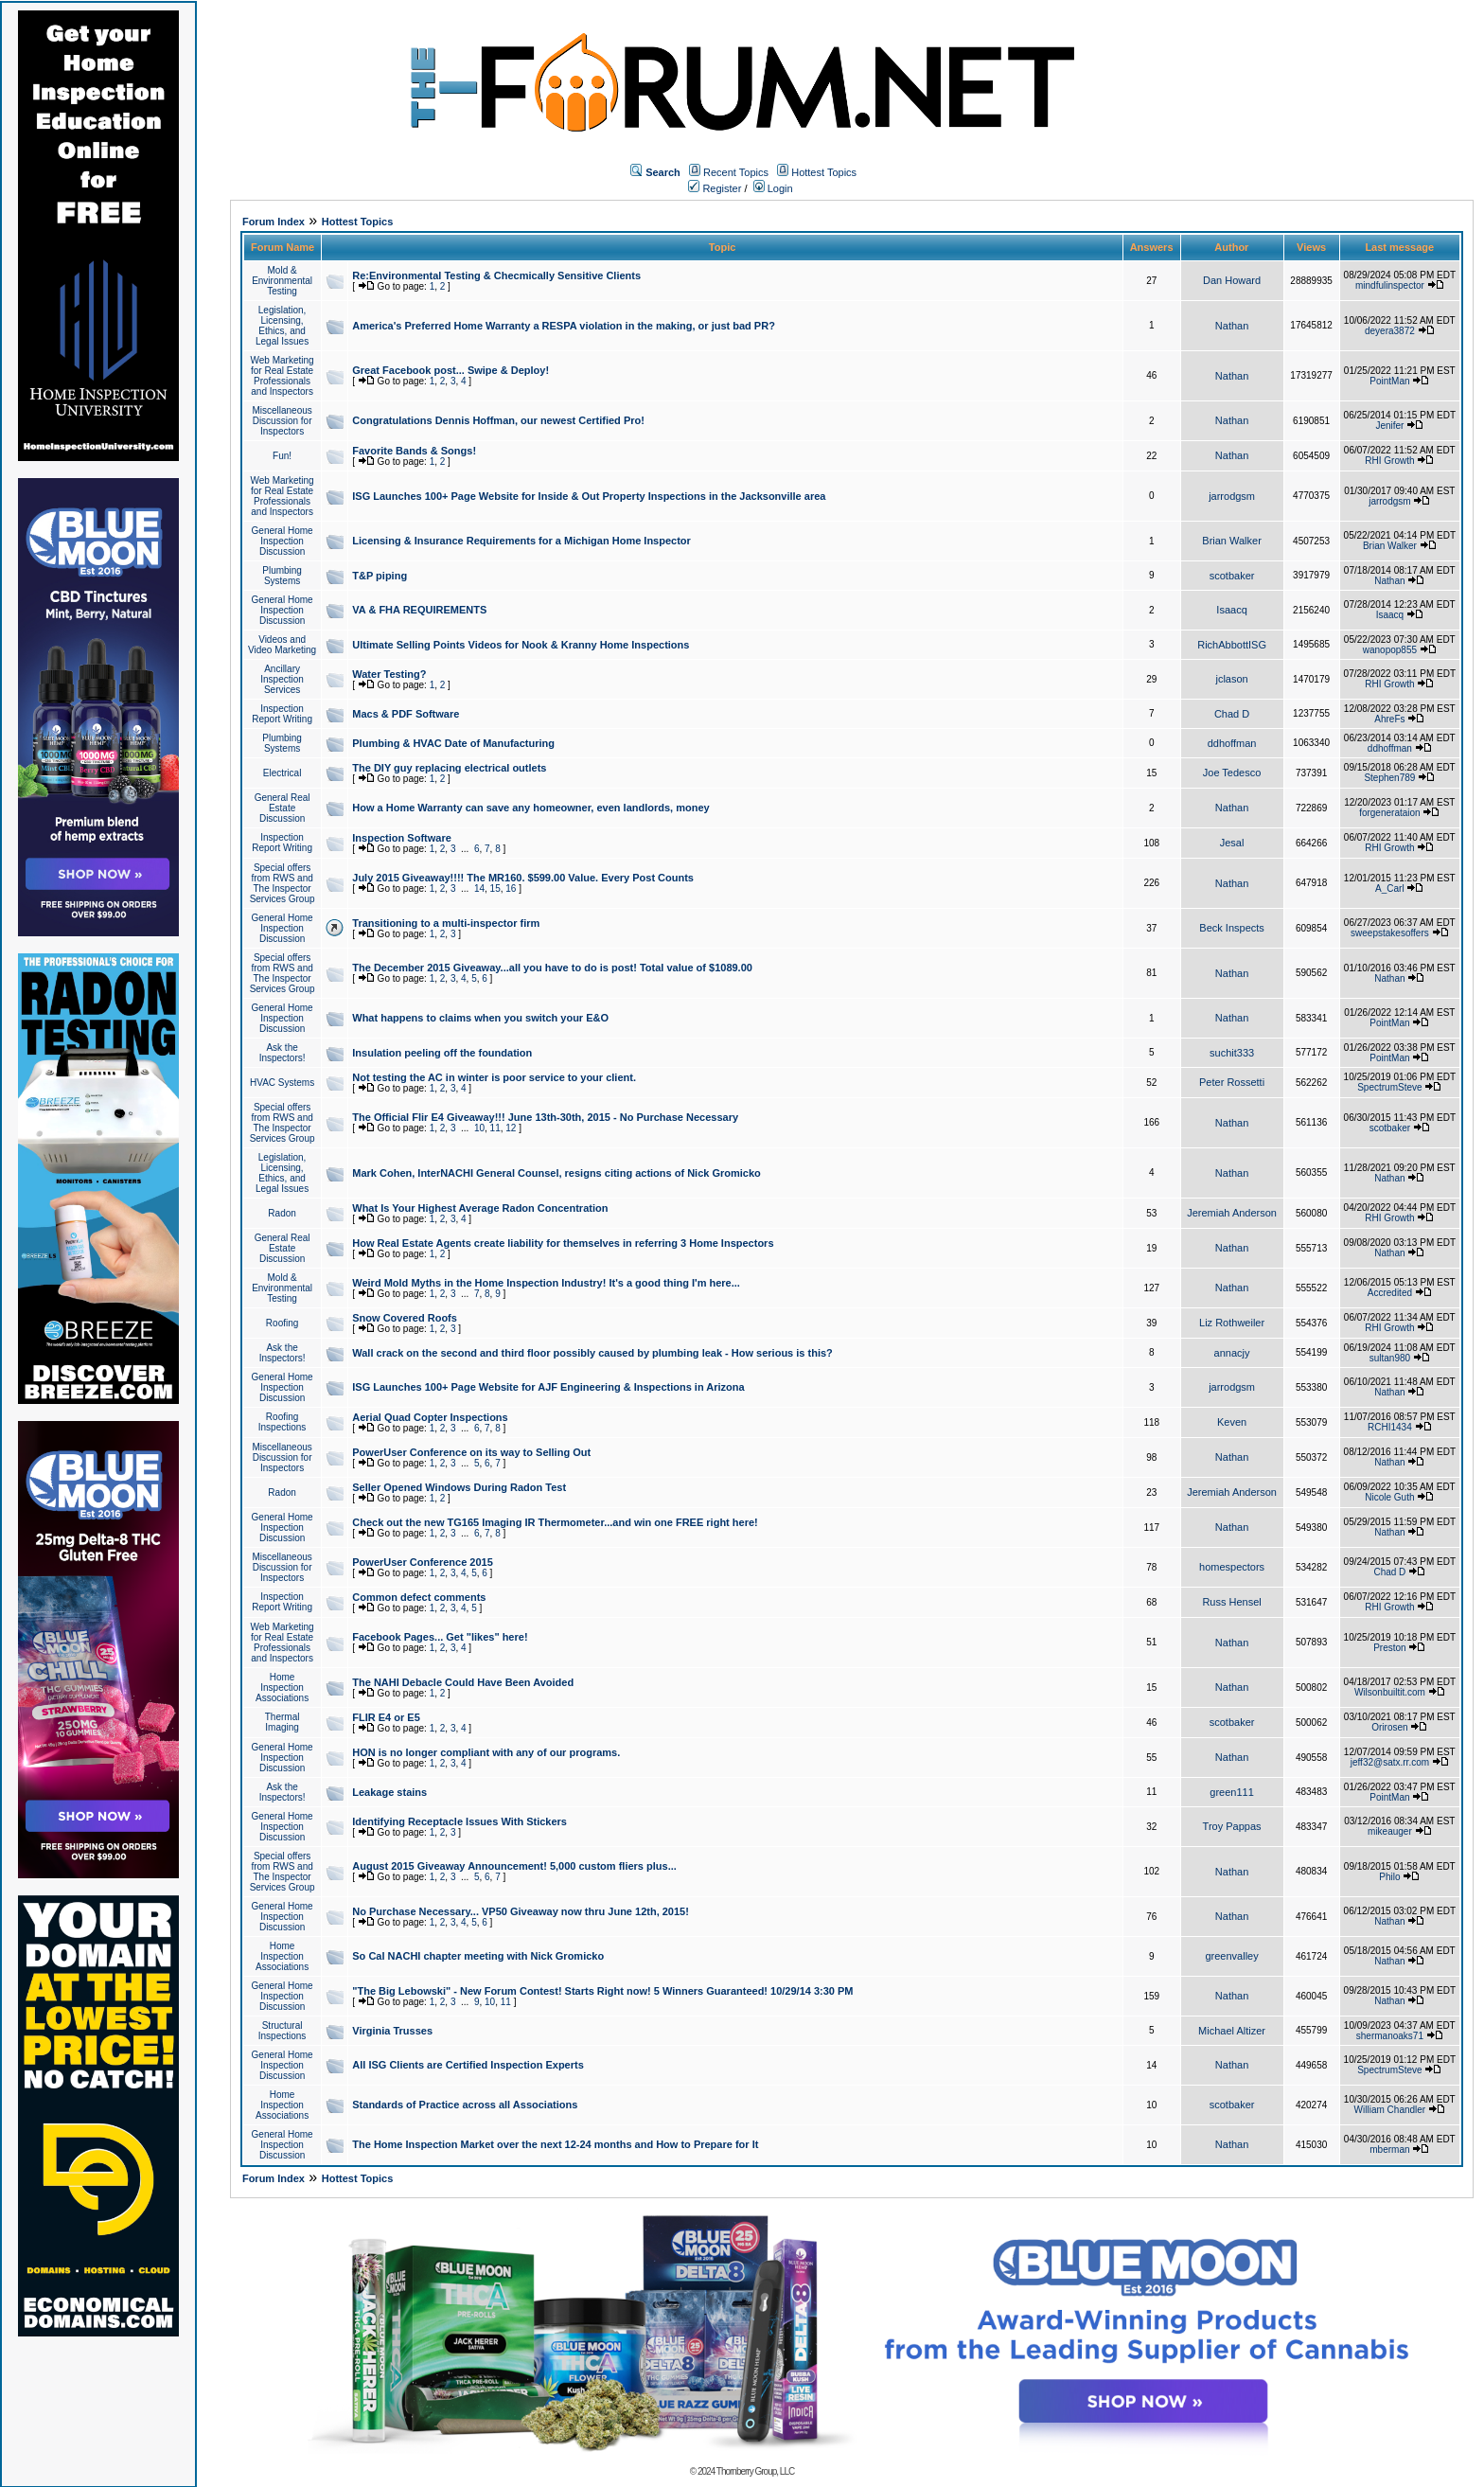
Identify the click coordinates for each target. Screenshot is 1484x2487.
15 (495, 888)
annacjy (1232, 1353)
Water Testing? (389, 674)
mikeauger (1390, 1831)
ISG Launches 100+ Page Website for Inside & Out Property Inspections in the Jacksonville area (588, 496)
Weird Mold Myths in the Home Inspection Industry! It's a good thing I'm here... (546, 1282)
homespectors (1231, 1566)
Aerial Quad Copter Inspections (429, 1417)
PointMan (1389, 381)
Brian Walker (1232, 540)
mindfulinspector (1389, 285)
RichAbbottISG (1231, 644)
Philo (1389, 1877)
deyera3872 (1390, 331)
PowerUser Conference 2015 (422, 1562)
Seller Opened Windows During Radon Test (459, 1487)
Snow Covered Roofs (404, 1317)
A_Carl (1389, 888)
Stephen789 (1389, 778)
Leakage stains (389, 1792)
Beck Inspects (1231, 927)
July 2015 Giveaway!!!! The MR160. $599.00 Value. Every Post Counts (523, 877)
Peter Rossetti (1231, 1082)
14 (479, 888)
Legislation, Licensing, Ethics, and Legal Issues (282, 325)
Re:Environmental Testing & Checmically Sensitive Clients (496, 275)
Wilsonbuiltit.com (1389, 1692)
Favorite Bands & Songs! (414, 450)
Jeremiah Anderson (1232, 1212)
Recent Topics (735, 172)
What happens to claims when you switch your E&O (480, 1017)
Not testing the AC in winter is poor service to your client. (494, 1077)
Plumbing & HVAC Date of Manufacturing (453, 743)
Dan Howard (1232, 280)
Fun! (282, 456)
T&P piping (379, 575)
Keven (1231, 1422)
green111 (1232, 1792)
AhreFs (1389, 719)
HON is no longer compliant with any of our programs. (486, 1752)
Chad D (1231, 713)
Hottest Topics (824, 172)
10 (479, 1128)
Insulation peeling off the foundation (442, 1052)
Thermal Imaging (282, 1722)
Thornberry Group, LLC (755, 2471)
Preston (1389, 1648)
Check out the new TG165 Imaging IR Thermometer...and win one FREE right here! (554, 1522)
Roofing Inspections (282, 1422)
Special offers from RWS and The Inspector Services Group (282, 883)
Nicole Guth (1389, 1497)
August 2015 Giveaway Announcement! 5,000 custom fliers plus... (514, 1866)
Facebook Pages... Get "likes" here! (439, 1637)
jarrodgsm (1232, 496)
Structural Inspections (282, 2030)
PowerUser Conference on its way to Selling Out (471, 1452)
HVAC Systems (282, 1082)
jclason (1231, 678)
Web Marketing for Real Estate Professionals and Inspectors (282, 376)
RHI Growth (1389, 460)
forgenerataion (1390, 813)
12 (510, 1128)
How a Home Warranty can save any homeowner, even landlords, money (530, 807)
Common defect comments (419, 1597)
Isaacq (1231, 609)
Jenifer (1389, 425)
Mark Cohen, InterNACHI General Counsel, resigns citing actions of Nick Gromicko (556, 1173)
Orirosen (1389, 1727)
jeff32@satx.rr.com (1390, 1762)
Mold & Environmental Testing (282, 280)
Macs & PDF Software (405, 713)
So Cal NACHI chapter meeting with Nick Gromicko (478, 1956)
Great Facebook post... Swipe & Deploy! (450, 370)
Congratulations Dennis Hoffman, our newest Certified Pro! (498, 420)
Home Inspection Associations (282, 1687)
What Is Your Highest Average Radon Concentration (480, 1208)
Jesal (1232, 842)
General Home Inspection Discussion (282, 541)
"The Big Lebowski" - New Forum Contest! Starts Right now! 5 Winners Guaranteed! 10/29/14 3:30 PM (602, 1991)
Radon (281, 1213)
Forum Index (273, 221)
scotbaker (1232, 575)
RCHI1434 (1390, 1427)
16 (510, 888)
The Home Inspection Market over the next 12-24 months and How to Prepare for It (555, 2144)
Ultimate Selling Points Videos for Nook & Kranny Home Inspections (520, 644)
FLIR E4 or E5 (386, 1717)
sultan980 (1389, 1358)
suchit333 (1232, 1052)
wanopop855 (1390, 650)
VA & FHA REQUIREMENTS (419, 609)
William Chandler (1390, 2110)
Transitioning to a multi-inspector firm (445, 923)
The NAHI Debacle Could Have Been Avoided (463, 1682)
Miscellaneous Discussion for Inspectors (281, 420)
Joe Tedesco (1232, 772)
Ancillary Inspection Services (282, 679)
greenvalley (1231, 1956)
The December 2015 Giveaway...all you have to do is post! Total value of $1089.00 (552, 967)
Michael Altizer (1231, 2030)
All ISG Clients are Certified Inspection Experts (468, 2064)
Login (773, 188)
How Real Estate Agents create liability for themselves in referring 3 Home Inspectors (562, 1243)
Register (714, 188)
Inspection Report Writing (282, 713)
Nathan (1231, 325)
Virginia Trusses (392, 2030)
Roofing (282, 1323)
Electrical (282, 773)
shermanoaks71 (1389, 2036)
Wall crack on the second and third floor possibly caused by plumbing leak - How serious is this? (592, 1353)
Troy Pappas (1232, 1826)
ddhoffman (1232, 743)
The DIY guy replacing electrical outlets (449, 767)
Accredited (1390, 1293)
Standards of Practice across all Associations (464, 2104)
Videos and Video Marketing (282, 644)
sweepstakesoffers (1390, 933)
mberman (1389, 2149)
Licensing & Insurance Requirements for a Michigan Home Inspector (521, 540)
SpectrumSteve (1389, 1087)
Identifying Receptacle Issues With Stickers (459, 1821)
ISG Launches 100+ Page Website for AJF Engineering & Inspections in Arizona (548, 1387)
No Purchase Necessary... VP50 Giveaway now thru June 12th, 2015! (520, 1911)
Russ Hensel (1231, 1602)
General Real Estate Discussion (282, 808)
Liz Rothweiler (1231, 1322)
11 (495, 1128)
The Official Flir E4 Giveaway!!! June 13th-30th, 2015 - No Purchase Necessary (545, 1117)
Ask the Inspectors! (282, 1052)
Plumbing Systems (282, 575)
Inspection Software (401, 838)
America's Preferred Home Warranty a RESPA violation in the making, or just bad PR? (563, 325)
